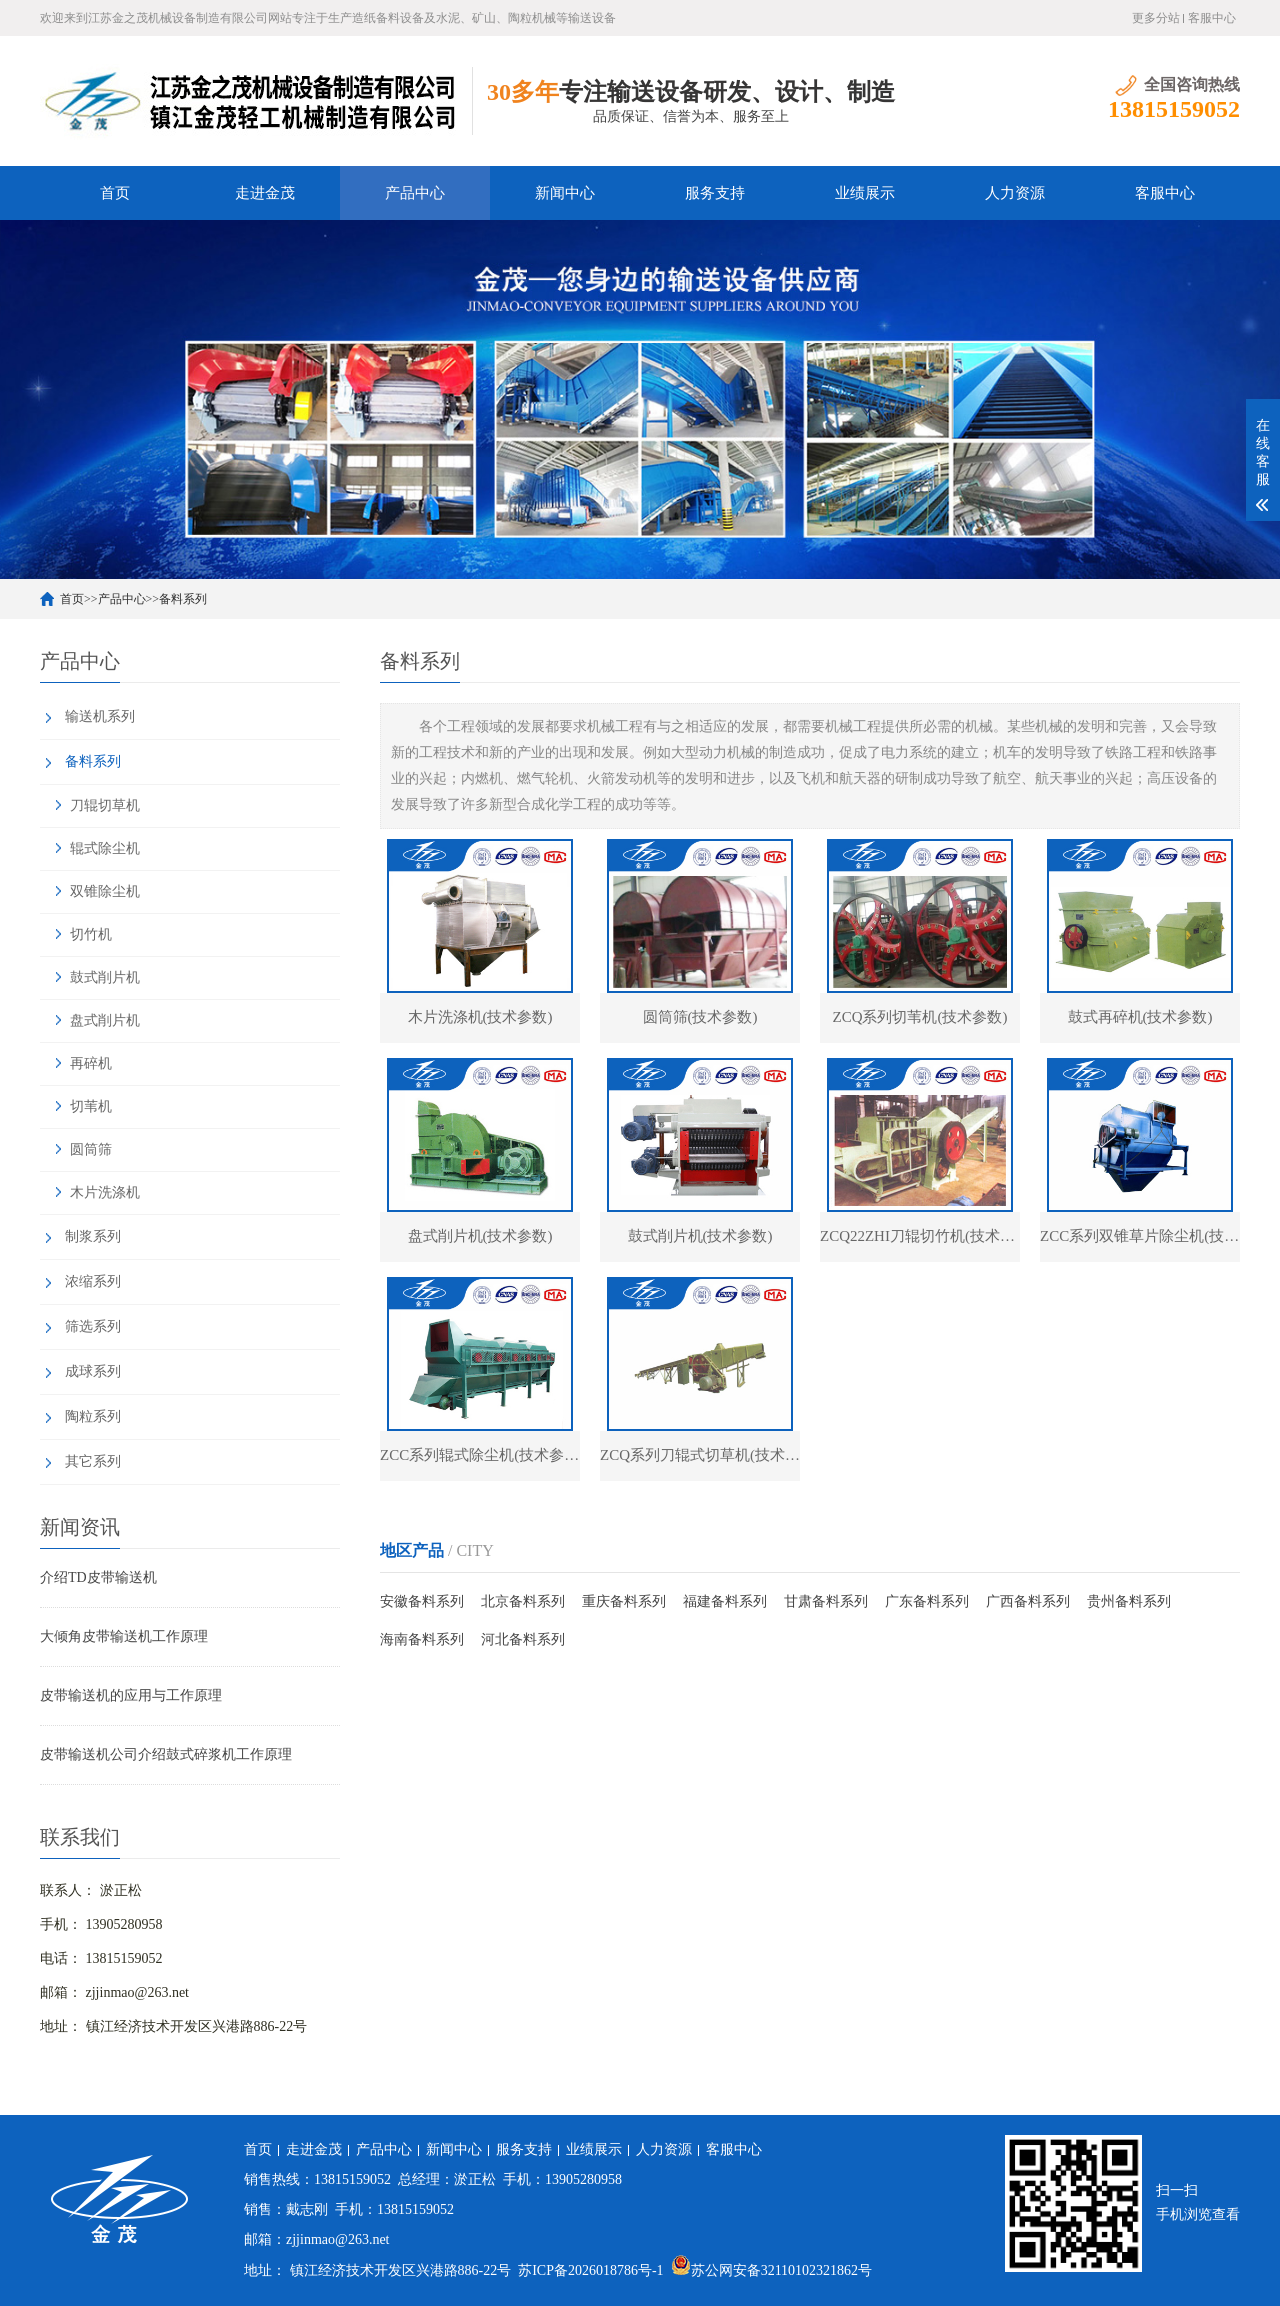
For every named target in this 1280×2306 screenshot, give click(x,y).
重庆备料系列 (624, 1601)
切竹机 (91, 934)
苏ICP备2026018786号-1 (590, 2270)
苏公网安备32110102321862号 (771, 2270)
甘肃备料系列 (826, 1601)
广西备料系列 (1028, 1601)
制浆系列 (93, 1236)
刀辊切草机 (105, 805)
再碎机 (91, 1063)
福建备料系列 (725, 1601)
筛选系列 (93, 1326)
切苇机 (91, 1106)
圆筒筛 (91, 1149)
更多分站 (1156, 18)
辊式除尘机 (105, 848)
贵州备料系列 (1129, 1601)
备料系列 (183, 599)
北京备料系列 (523, 1601)
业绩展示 (865, 193)
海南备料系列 (422, 1639)
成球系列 (93, 1371)
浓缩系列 (93, 1281)
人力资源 (1015, 193)
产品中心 (415, 193)
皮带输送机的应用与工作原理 (131, 1695)
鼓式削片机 (105, 977)
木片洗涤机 (105, 1192)
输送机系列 (100, 716)
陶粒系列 (93, 1416)
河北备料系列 (523, 1639)
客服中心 (1212, 18)
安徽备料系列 (422, 1601)
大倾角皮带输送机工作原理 (124, 1636)
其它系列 (93, 1461)
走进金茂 (265, 193)
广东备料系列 (927, 1601)
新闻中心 (565, 193)
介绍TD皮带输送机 (98, 1577)
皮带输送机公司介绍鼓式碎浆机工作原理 (166, 1754)
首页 (115, 193)
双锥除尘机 (105, 891)
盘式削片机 (105, 1020)
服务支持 (715, 193)
